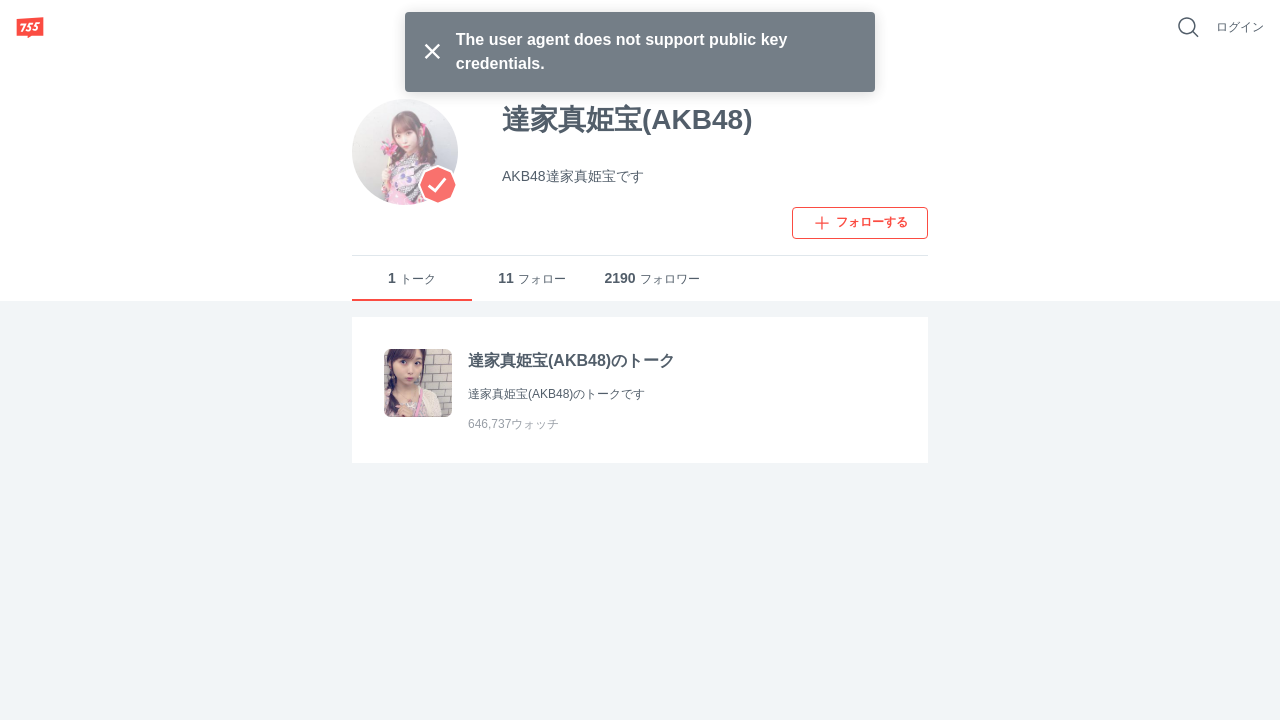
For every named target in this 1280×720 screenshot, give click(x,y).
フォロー (532, 278)
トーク (412, 278)
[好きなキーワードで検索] (1188, 27)
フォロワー (651, 278)
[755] (30, 27)
